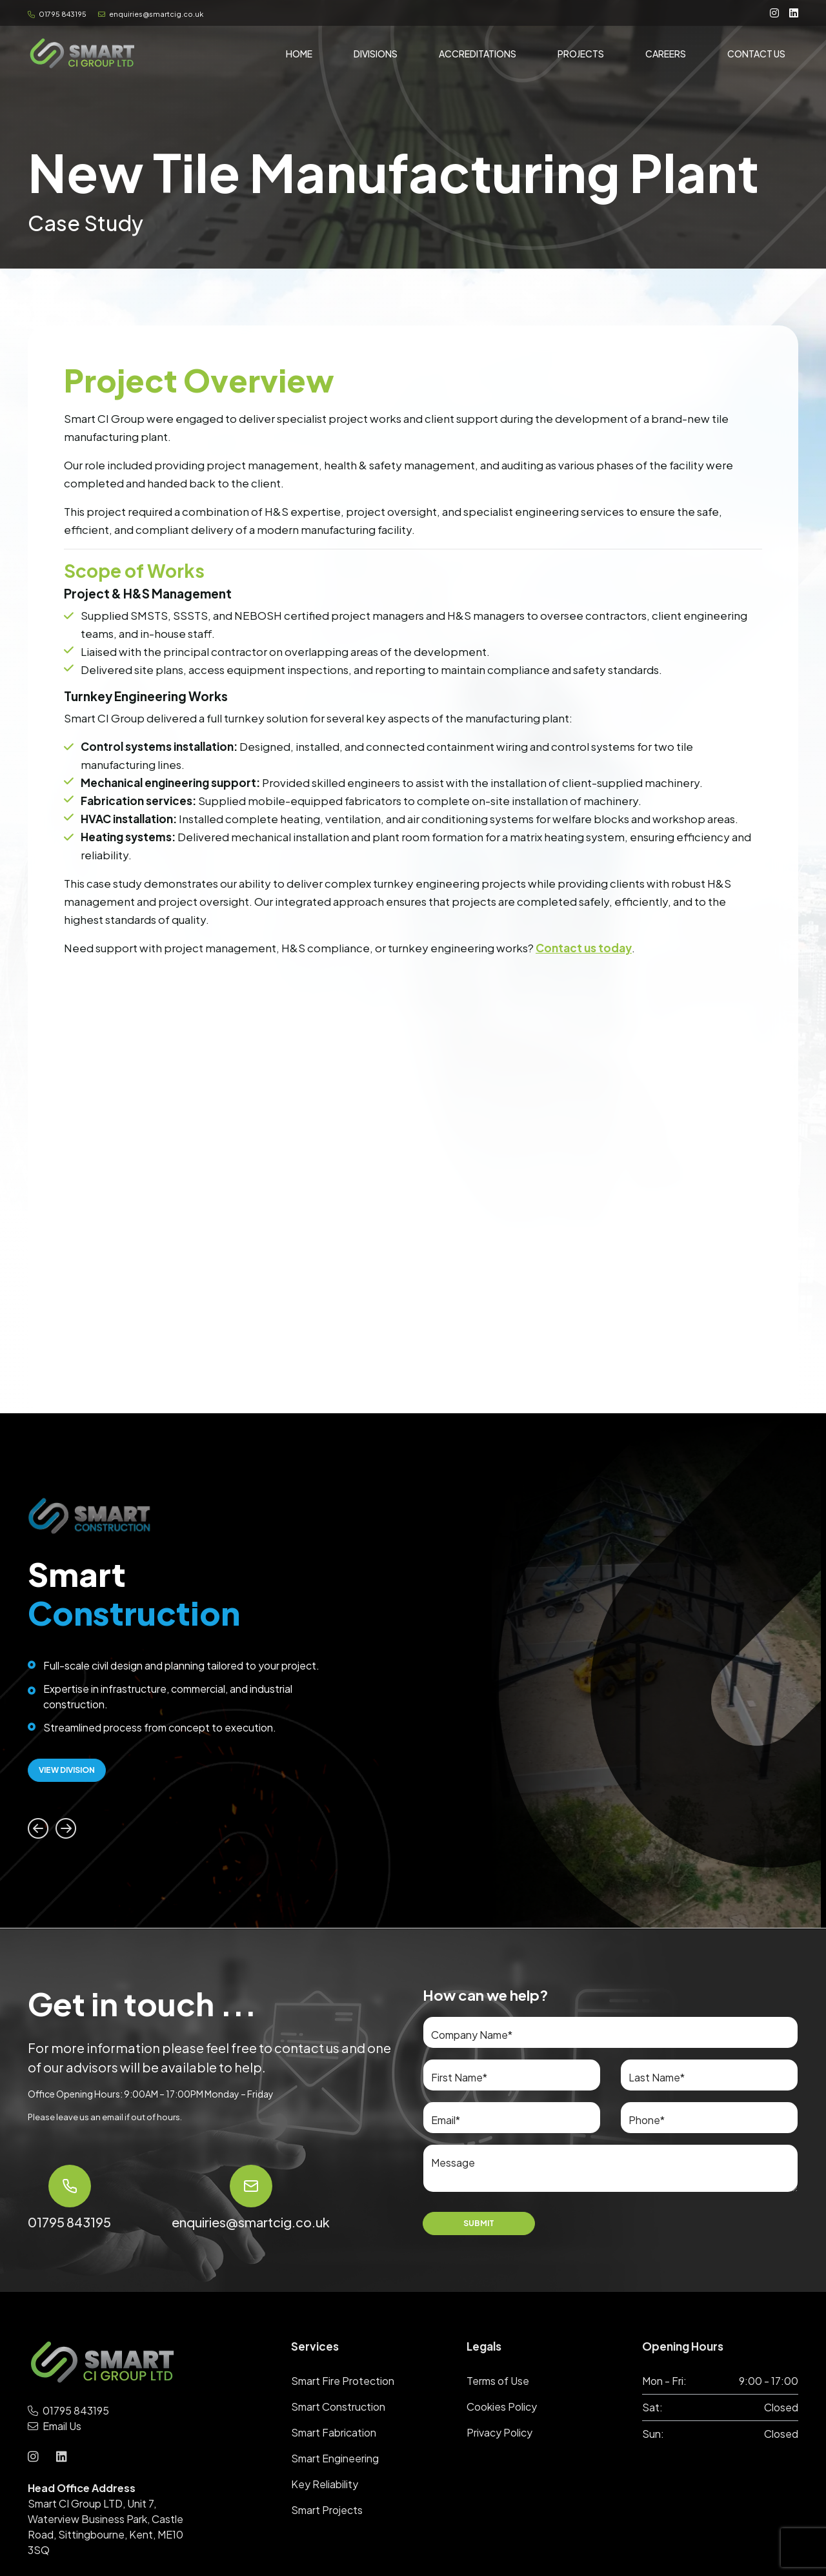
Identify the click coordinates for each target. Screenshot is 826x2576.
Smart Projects (327, 2510)
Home (299, 56)
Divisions (376, 56)
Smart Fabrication (333, 2432)
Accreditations (477, 56)
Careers (665, 56)
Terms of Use (498, 2380)
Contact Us (756, 56)
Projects (581, 56)
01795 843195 (58, 14)
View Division (67, 1770)
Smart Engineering (335, 2458)
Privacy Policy (499, 2432)
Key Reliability (324, 2484)
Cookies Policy (502, 2406)
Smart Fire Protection (342, 2380)
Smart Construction (338, 2406)
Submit (478, 2223)
